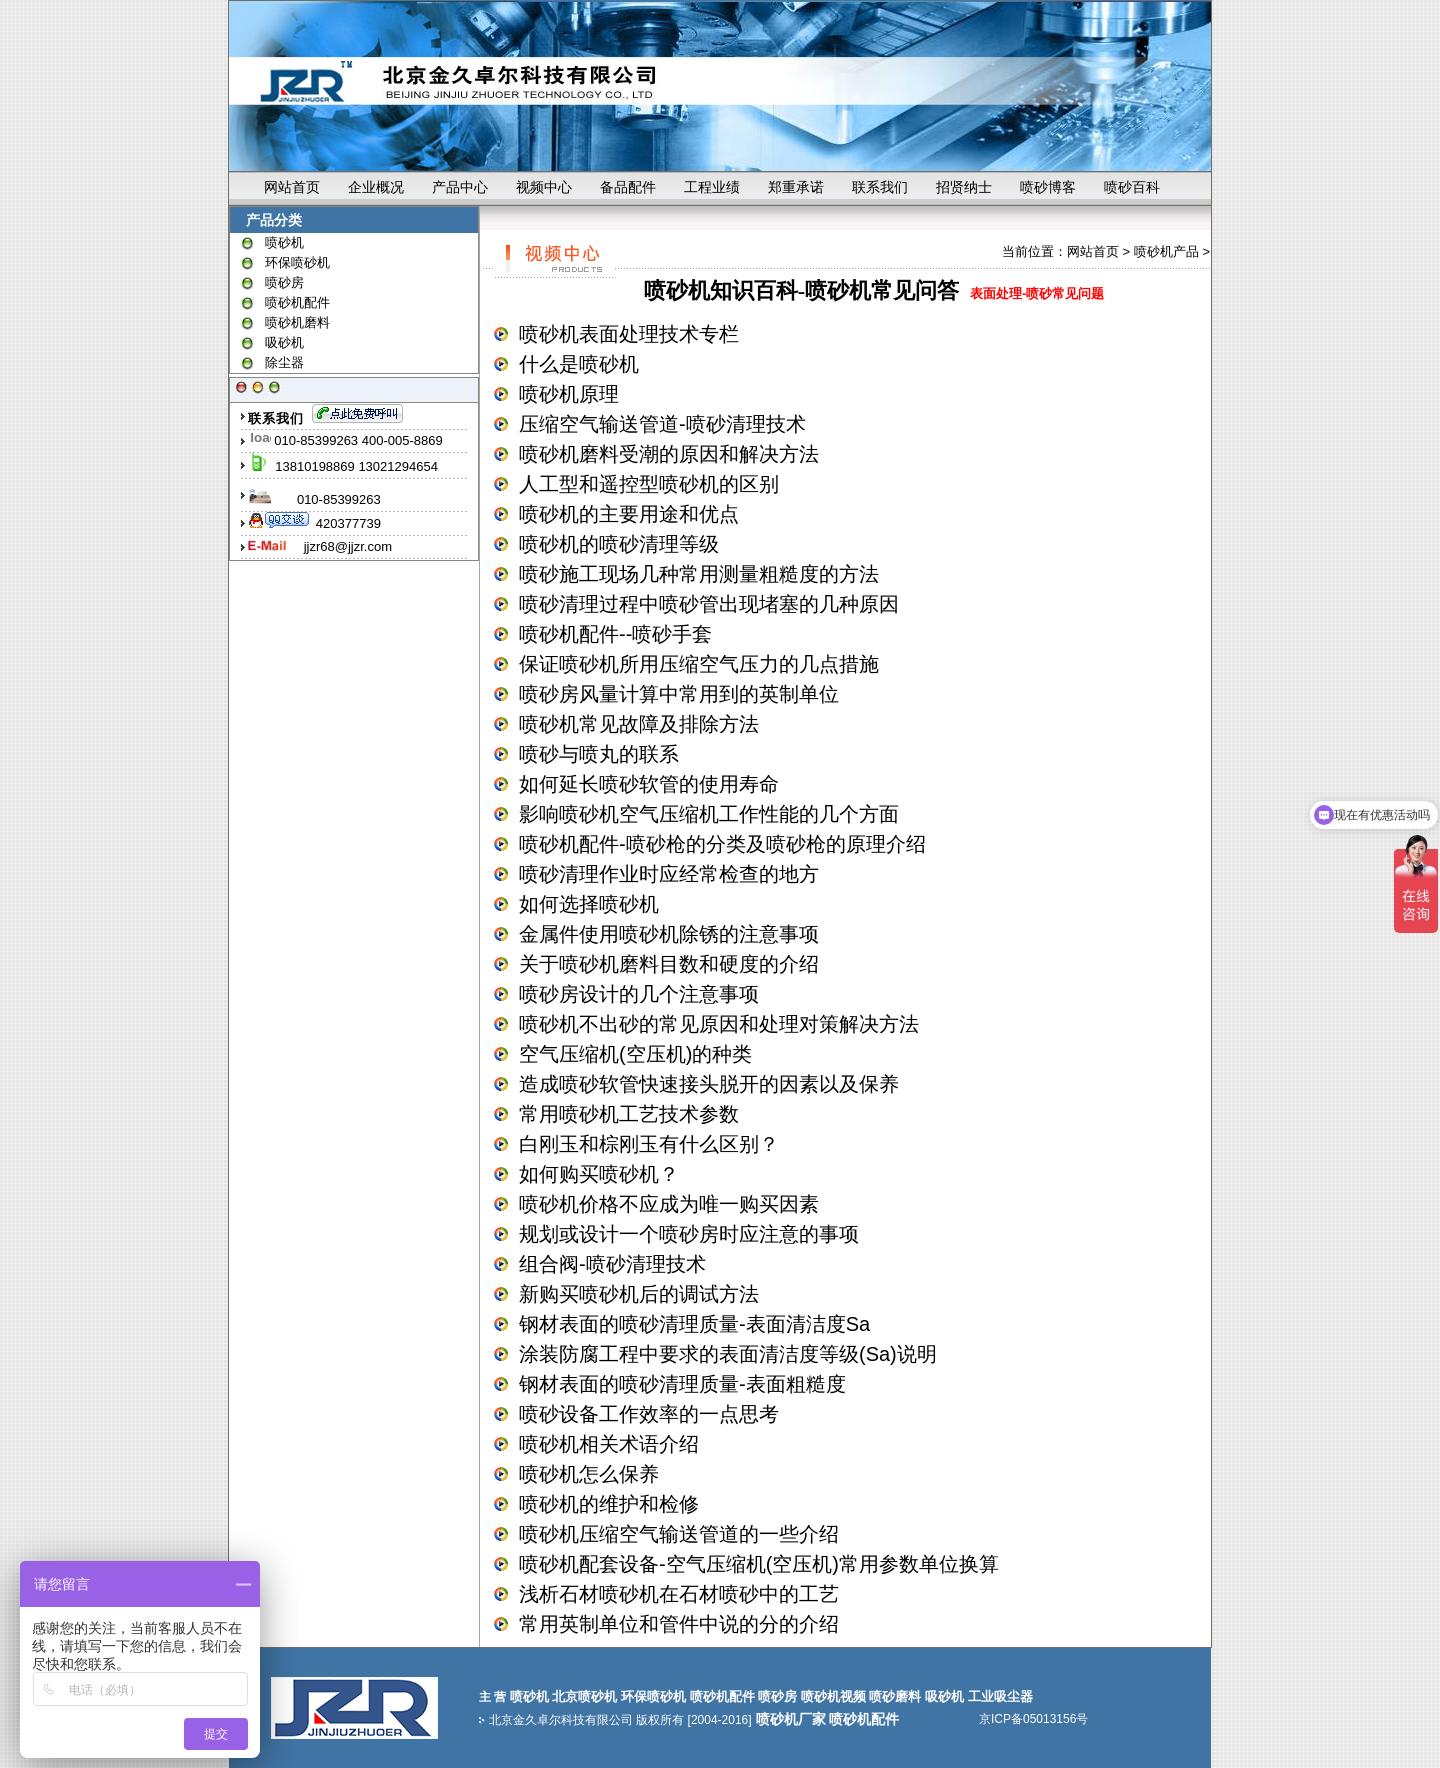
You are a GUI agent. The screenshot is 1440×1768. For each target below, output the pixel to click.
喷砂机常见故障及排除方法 (639, 724)
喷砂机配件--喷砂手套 (615, 634)
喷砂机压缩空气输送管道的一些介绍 (679, 1534)
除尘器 (284, 362)
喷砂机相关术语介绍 (609, 1444)
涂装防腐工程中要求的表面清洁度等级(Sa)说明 (728, 1354)
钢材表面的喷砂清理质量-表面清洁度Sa (694, 1324)
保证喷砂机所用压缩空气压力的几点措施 (699, 664)
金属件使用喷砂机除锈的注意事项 (669, 934)
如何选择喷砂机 (589, 904)
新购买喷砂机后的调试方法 (639, 1294)
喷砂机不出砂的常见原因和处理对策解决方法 (719, 1024)
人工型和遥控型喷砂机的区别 (649, 484)
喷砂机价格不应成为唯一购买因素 (669, 1204)
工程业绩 (712, 187)
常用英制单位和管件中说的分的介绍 (679, 1624)
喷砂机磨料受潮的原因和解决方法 (669, 454)
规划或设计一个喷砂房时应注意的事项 (689, 1234)
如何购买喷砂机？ (599, 1174)
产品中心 (460, 187)
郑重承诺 (796, 187)
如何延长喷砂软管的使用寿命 (649, 784)
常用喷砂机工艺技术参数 (629, 1114)
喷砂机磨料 (297, 322)
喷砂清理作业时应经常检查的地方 (669, 874)
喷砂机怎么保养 (589, 1474)
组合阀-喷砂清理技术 (612, 1264)
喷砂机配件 (297, 302)
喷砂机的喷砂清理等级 (619, 544)
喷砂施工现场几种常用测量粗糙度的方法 (699, 574)
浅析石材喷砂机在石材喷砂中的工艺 (679, 1594)
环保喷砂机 (297, 262)
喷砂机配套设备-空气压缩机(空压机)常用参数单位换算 (759, 1564)
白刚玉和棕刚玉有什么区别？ (649, 1144)
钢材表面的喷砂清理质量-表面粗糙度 (682, 1384)
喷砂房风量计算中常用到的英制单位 (679, 694)
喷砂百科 (1132, 187)
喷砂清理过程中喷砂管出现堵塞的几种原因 (709, 604)
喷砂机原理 (569, 394)
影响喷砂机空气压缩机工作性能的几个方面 (709, 814)
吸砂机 (284, 342)
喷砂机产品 (1166, 251)
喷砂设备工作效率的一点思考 (649, 1414)
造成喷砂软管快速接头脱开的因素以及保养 (709, 1084)
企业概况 (376, 187)
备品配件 (628, 187)
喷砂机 (284, 242)
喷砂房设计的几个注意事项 (639, 994)
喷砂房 (284, 282)
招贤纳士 (964, 187)
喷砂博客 (1048, 187)
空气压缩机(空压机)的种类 (635, 1054)
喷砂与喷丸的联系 (599, 754)
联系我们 (880, 187)
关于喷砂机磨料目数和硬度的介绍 (669, 964)
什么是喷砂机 (579, 364)
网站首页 (292, 187)
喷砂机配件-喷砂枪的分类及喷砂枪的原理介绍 (722, 844)
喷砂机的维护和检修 (609, 1504)
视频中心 (544, 187)
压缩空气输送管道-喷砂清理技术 (662, 424)
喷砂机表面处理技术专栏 (629, 334)
